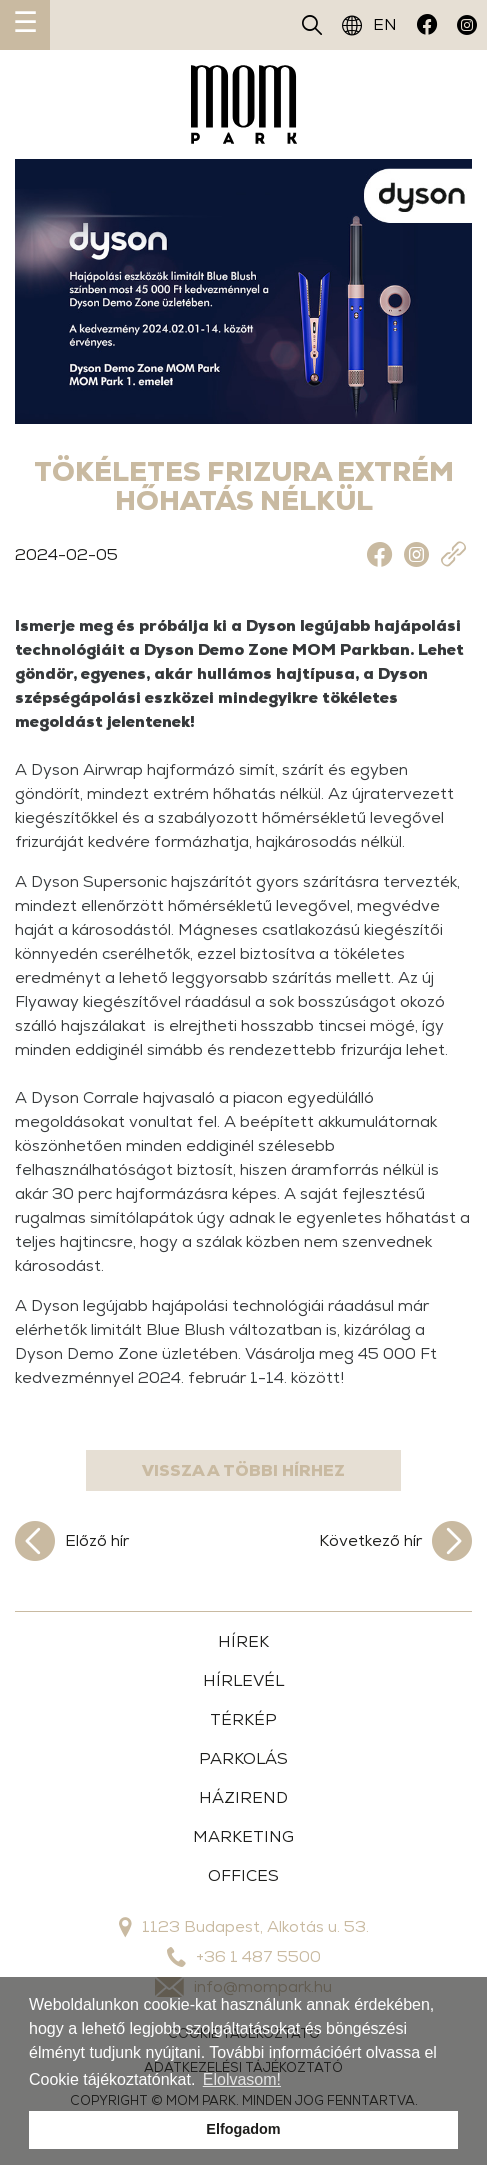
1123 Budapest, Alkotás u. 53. (244, 1927)
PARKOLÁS (243, 1758)
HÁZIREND (243, 1797)
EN (369, 25)
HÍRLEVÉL (243, 1680)
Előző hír (72, 1541)
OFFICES (243, 1875)
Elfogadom (243, 2129)
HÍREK (243, 1641)
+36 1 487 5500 (244, 1957)
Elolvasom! (242, 2079)
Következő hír (395, 1541)
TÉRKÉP (243, 1719)
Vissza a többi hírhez (243, 1470)
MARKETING (243, 1836)
